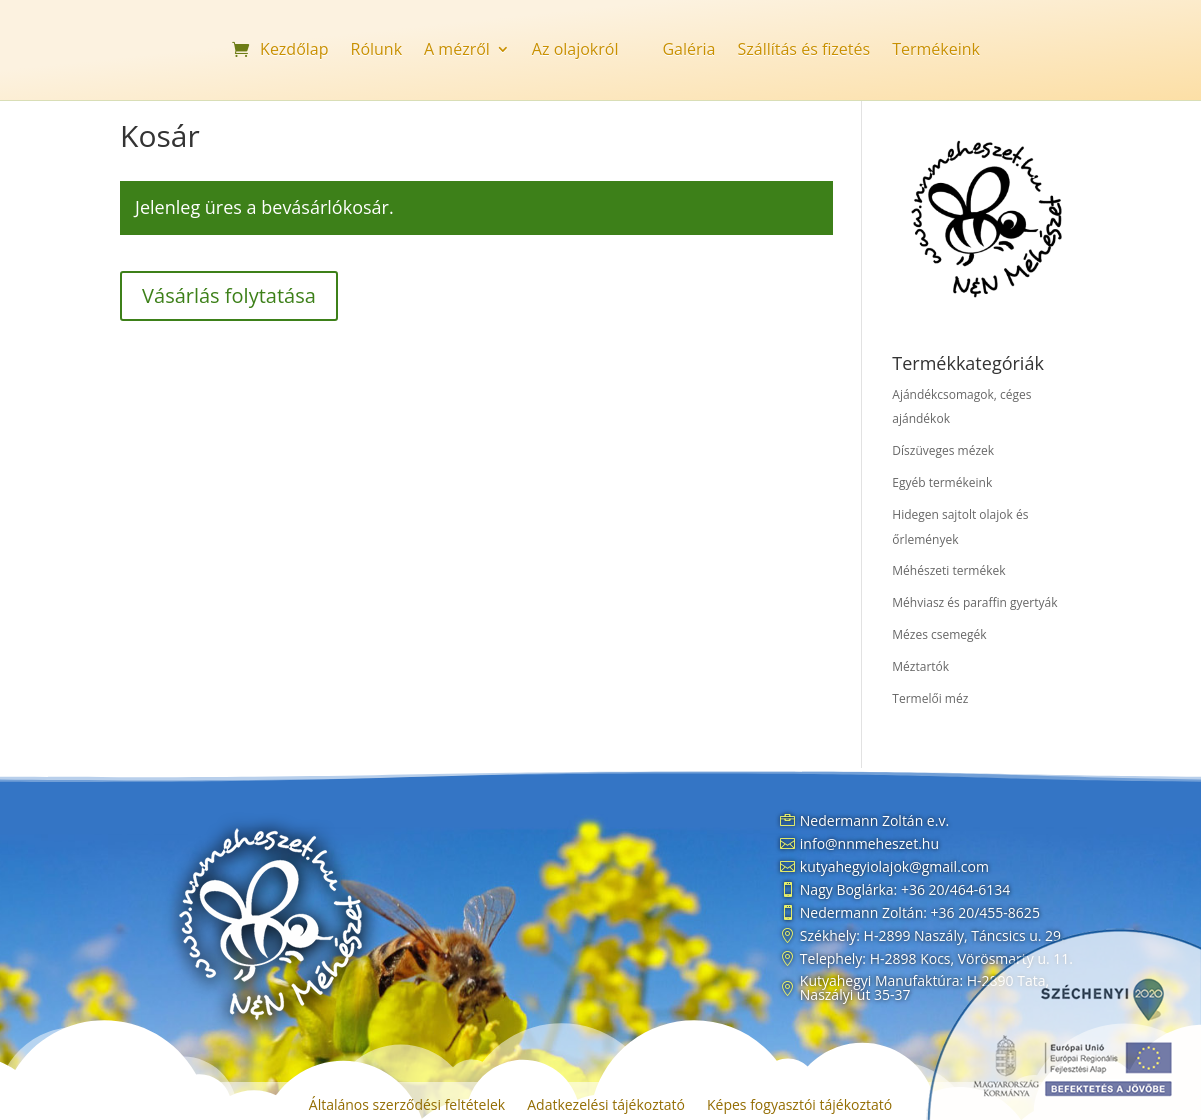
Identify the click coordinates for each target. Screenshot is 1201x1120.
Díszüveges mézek (943, 450)
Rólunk (377, 51)
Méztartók (920, 666)
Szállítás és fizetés (803, 51)
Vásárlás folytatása (229, 295)
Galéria (688, 51)
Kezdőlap (294, 51)
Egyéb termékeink (942, 482)
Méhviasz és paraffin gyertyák (974, 602)
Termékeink (936, 51)
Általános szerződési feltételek (407, 1106)
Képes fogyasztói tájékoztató (799, 1106)
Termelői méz (930, 698)
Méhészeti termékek (948, 570)
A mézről (457, 51)
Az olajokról (575, 51)
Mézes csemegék (939, 634)
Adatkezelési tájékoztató (606, 1106)
